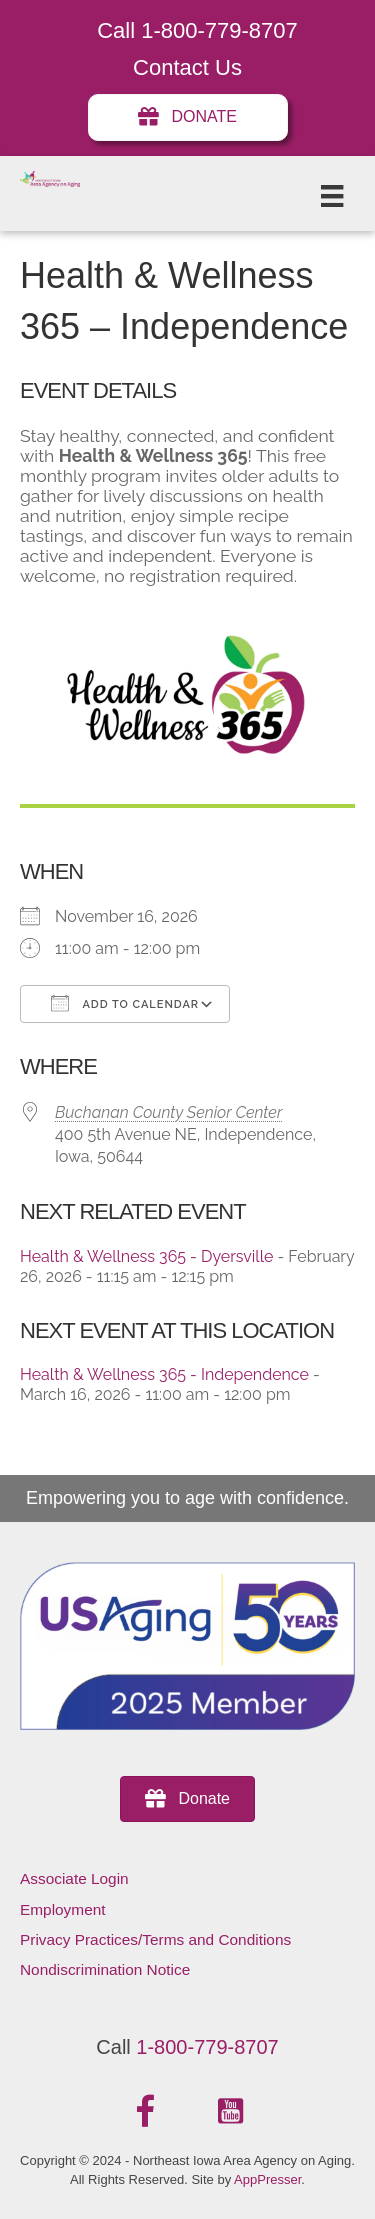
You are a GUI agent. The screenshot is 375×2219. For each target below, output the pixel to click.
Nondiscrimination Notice (105, 1969)
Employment (63, 1909)
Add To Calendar (125, 1003)
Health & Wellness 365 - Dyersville (146, 1256)
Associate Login (74, 1878)
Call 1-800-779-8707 (197, 30)
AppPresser (267, 2179)
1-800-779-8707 (207, 2047)
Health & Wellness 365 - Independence (164, 1374)
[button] (145, 2112)
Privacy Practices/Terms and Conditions (155, 1939)
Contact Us (187, 67)
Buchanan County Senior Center (168, 1112)
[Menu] (332, 196)
